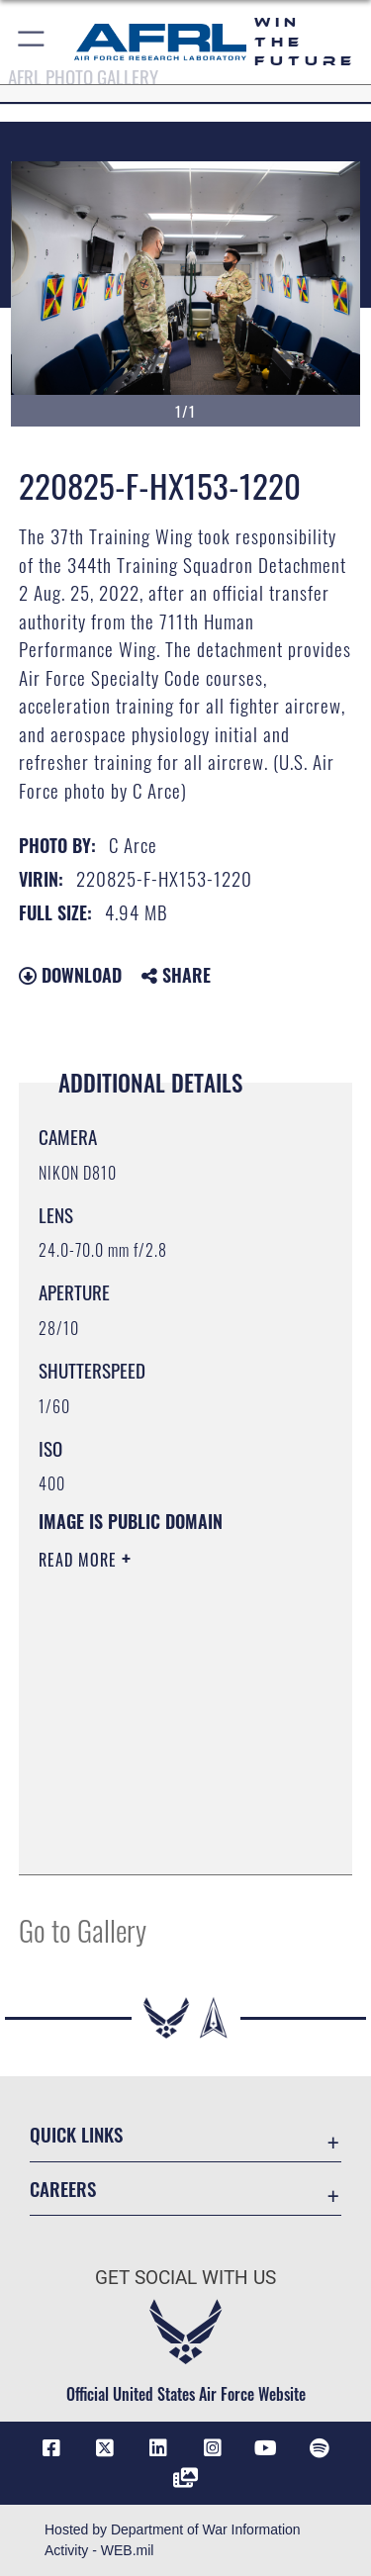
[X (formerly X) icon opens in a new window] (105, 2448)
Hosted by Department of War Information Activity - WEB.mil (173, 2540)
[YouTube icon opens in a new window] (266, 2448)
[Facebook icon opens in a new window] (51, 2448)
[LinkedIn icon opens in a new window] (158, 2448)
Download (70, 975)
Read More (80, 1560)
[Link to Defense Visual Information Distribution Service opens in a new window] (186, 2478)
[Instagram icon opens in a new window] (213, 2448)
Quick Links (76, 2134)
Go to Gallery (82, 1929)
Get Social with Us (185, 2277)
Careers (63, 2188)
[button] (32, 42)
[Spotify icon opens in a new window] (319, 2448)
